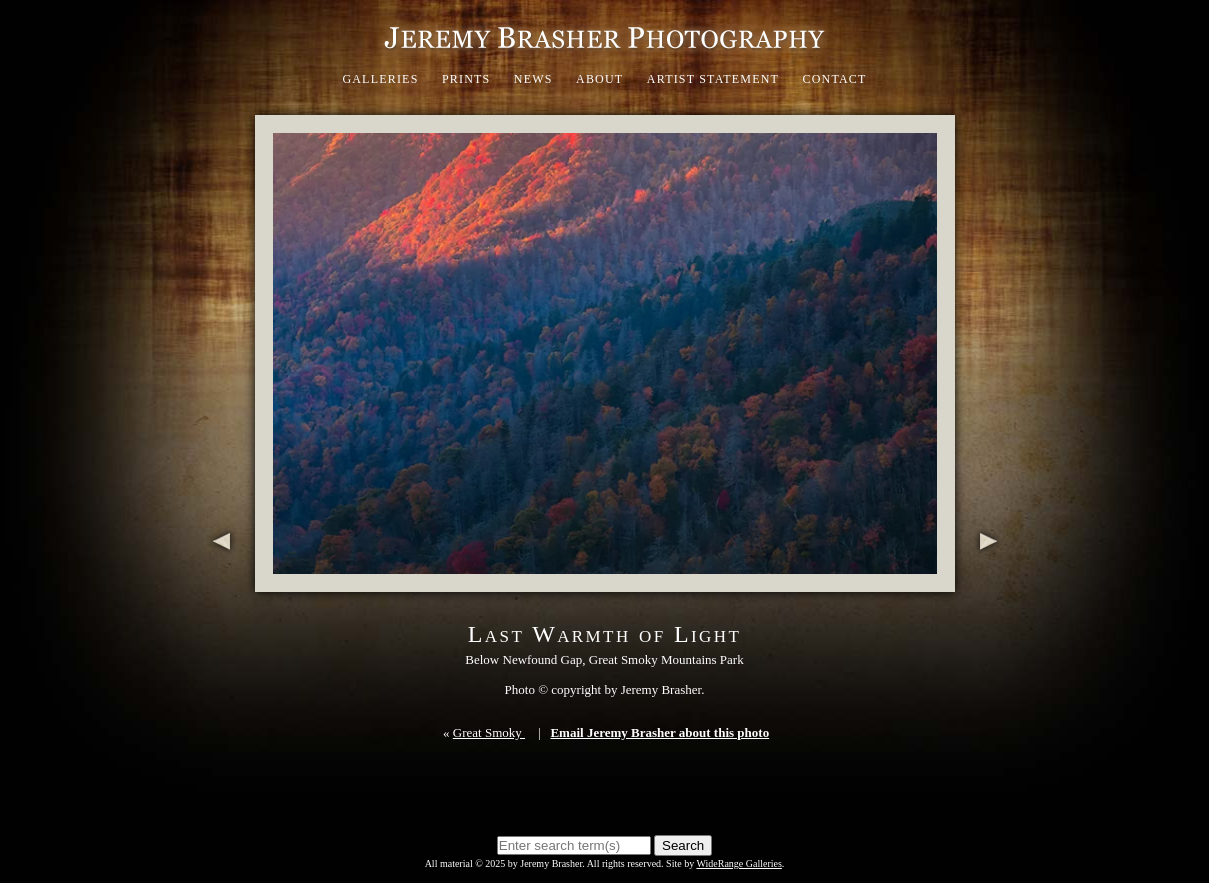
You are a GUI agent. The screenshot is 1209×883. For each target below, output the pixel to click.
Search (683, 845)
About (599, 79)
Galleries (380, 79)
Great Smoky (489, 732)
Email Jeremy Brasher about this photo (659, 732)
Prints (466, 79)
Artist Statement (713, 79)
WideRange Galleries (738, 863)
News (533, 79)
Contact (834, 79)
